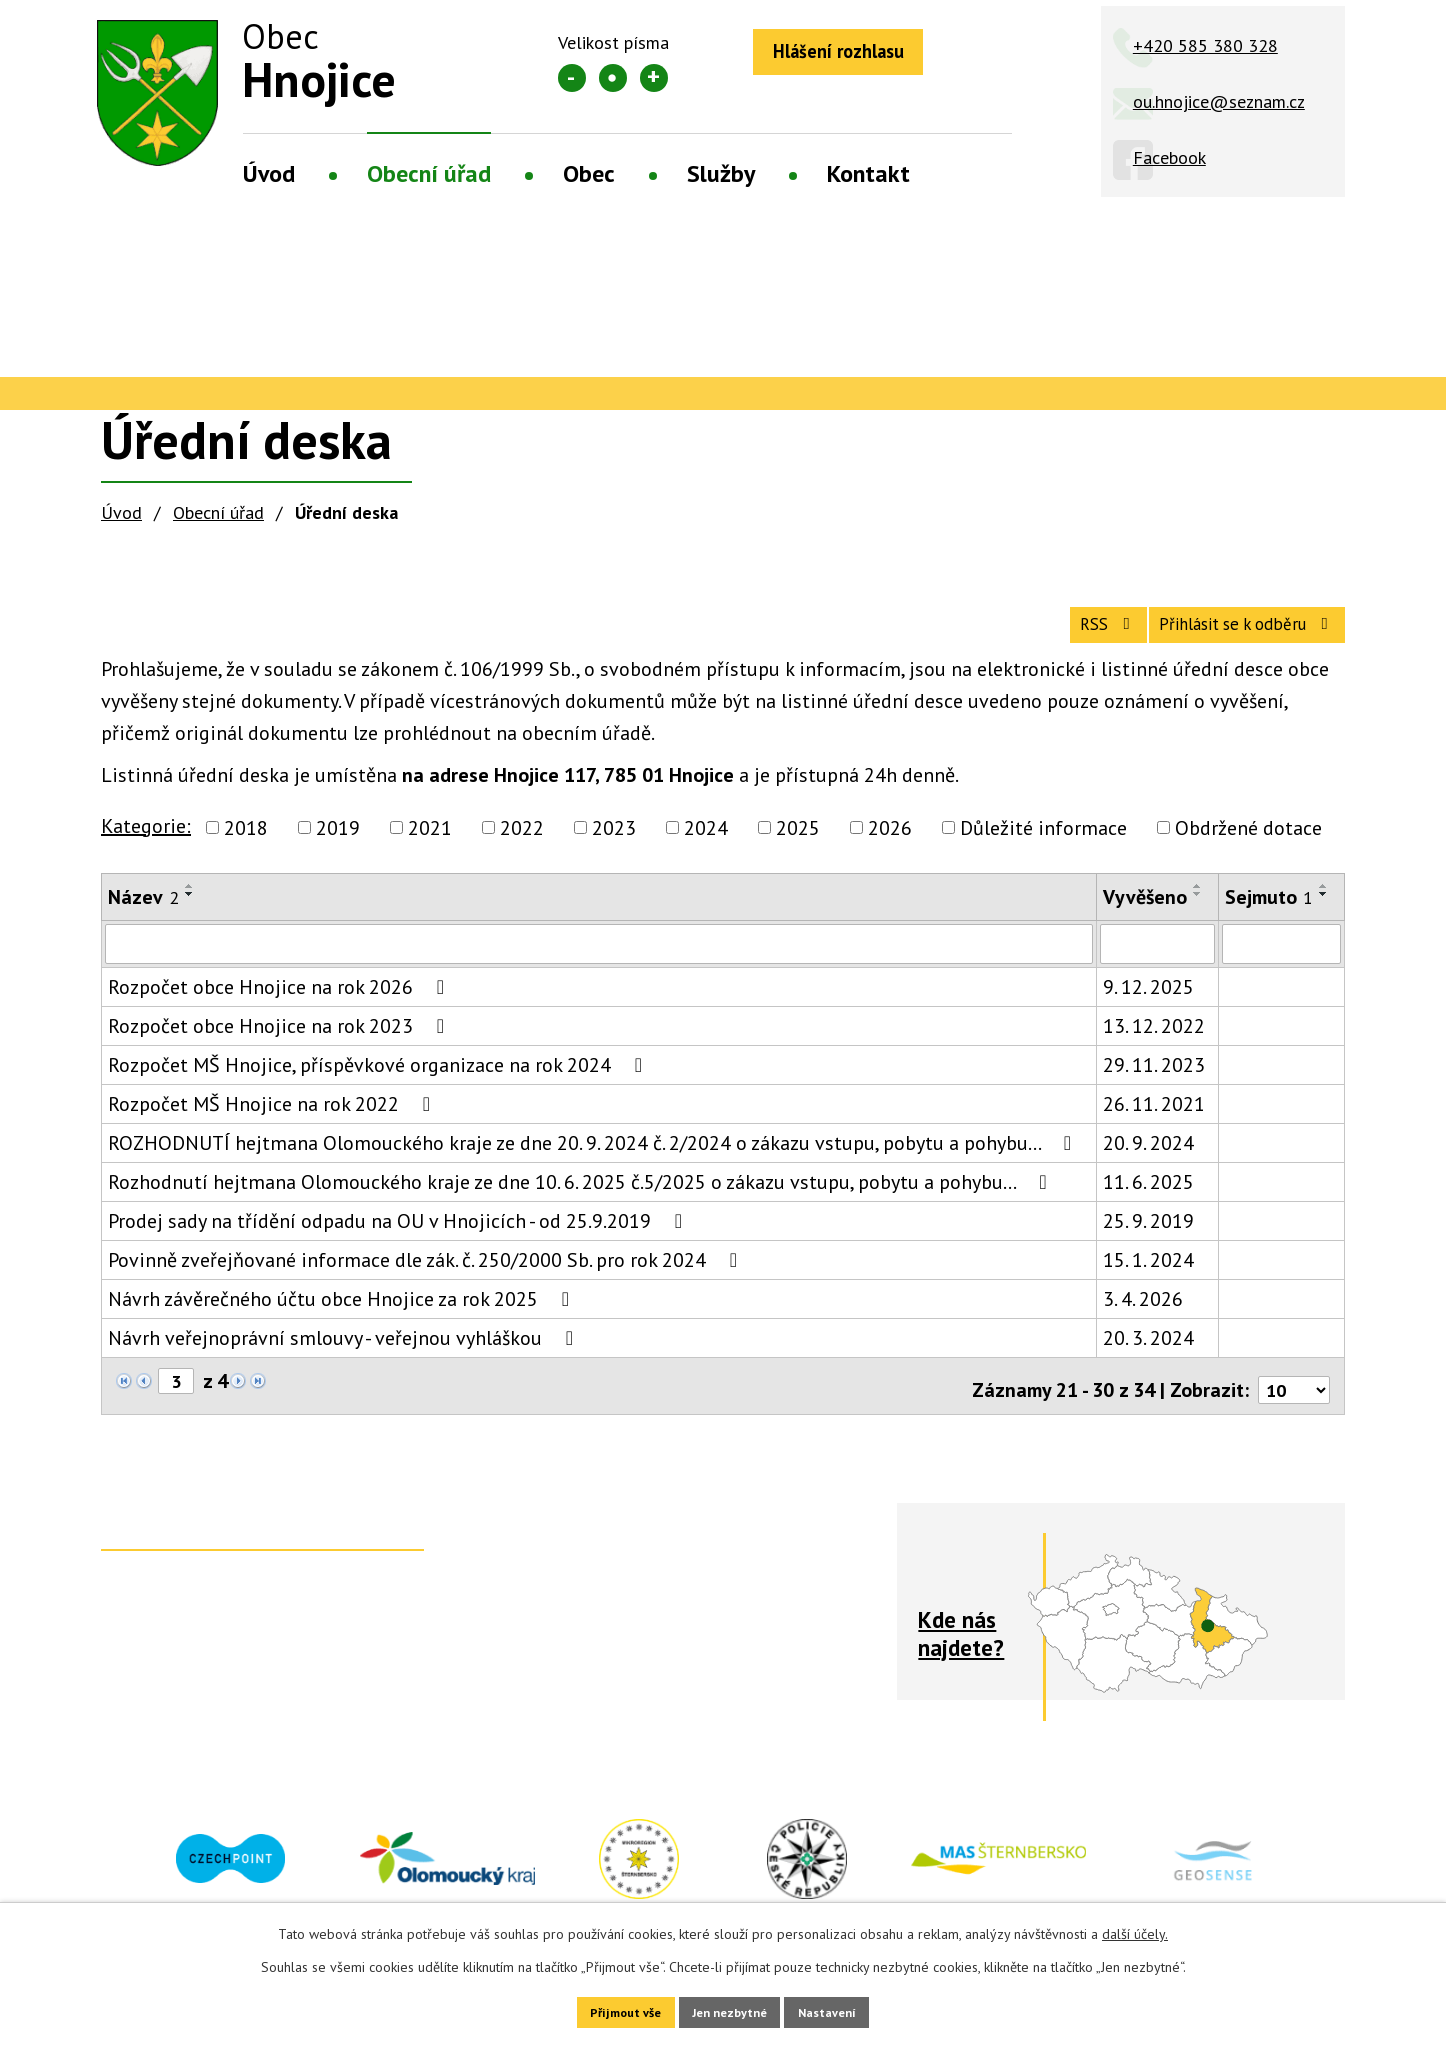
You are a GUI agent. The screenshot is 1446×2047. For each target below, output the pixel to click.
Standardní (613, 78)
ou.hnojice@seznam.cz (1219, 101)
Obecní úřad (429, 173)
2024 (706, 846)
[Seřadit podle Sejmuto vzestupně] (1324, 904)
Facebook (1169, 157)
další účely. (1135, 1928)
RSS (1051, 639)
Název (143, 915)
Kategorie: (146, 844)
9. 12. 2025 (1148, 1007)
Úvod (269, 173)
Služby (721, 173)
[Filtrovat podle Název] (599, 963)
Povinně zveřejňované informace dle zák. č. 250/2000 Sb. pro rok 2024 (427, 1280)
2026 (890, 846)
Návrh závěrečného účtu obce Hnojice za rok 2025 (343, 1319)
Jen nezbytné (730, 2009)
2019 (338, 846)
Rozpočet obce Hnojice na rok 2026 (280, 1007)
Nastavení (852, 2009)
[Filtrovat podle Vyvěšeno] (1157, 963)
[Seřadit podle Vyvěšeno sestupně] (1198, 912)
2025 (798, 846)
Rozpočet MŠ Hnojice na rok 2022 (273, 1124)
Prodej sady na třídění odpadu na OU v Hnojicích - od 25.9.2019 (399, 1241)
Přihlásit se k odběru (1226, 639)
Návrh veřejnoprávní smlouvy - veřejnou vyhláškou (345, 1358)
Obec (589, 173)
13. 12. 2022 (1154, 1046)
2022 (522, 846)
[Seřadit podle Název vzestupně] (190, 904)
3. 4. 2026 (1143, 1319)
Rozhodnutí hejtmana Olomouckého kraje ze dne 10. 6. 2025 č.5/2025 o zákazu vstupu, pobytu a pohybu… (581, 1202)
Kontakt (868, 173)
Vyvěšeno (1145, 915)
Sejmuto (1269, 915)
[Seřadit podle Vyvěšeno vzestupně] (1198, 904)
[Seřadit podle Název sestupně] (190, 912)
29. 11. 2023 (1154, 1085)
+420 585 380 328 (1205, 45)
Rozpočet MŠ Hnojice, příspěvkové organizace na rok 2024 (379, 1085)
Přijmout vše (600, 2009)
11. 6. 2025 (1148, 1202)
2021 (430, 846)
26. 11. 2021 (1154, 1124)
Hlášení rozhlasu (856, 55)
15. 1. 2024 (1148, 1280)
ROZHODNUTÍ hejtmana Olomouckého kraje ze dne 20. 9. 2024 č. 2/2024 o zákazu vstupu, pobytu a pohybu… (594, 1163)
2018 (246, 846)
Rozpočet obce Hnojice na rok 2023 (280, 1046)
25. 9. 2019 (1148, 1241)
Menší (572, 78)
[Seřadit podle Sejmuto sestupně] (1324, 912)
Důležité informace (1043, 846)
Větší (654, 78)
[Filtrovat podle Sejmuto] (1281, 963)
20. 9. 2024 (1148, 1163)
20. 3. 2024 (1148, 1358)
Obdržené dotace (1248, 846)
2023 (614, 846)
